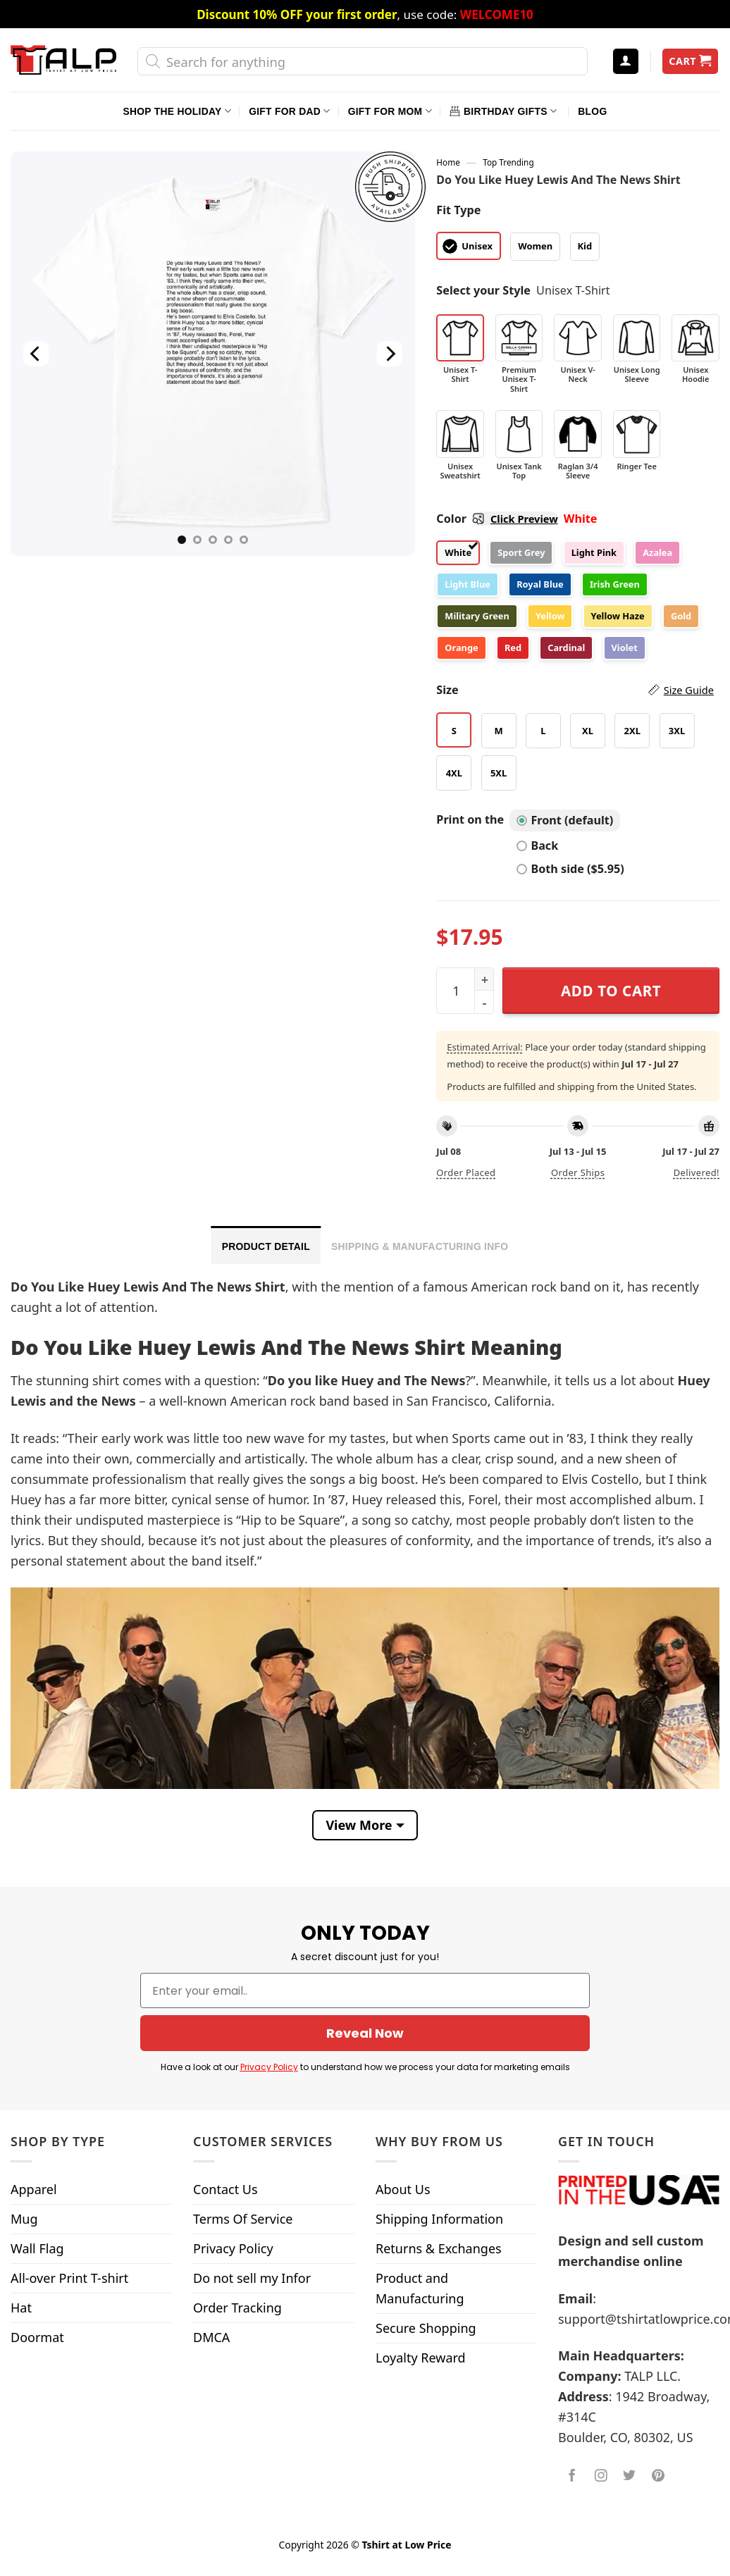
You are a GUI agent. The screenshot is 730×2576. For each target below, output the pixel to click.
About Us (403, 2189)
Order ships (578, 1172)
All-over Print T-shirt (69, 2278)
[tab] (266, 1245)
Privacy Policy (269, 2067)
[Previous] (36, 354)
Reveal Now (365, 2033)
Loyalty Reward (421, 2357)
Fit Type (458, 210)
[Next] (389, 354)
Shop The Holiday (177, 111)
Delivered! (696, 1172)
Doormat (37, 2337)
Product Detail (266, 1246)
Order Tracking (237, 2307)
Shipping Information (439, 2218)
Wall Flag (37, 2248)
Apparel (34, 2189)
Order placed (465, 1172)
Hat (21, 2307)
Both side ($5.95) (570, 869)
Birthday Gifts (503, 111)
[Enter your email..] (365, 1990)
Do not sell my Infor (252, 2278)
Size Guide (689, 690)
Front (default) (564, 820)
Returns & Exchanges (439, 2248)
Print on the (470, 819)
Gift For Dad (289, 111)
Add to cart (611, 991)
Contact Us (225, 2189)
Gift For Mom (390, 111)
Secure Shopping (426, 2328)
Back (537, 845)
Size (575, 690)
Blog (592, 111)
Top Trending (508, 162)
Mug (24, 2218)
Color (496, 518)
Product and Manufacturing (420, 2288)
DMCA (211, 2337)
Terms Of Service (242, 2218)
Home (447, 162)
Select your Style (483, 290)
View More (359, 1824)
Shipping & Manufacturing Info (419, 1246)
